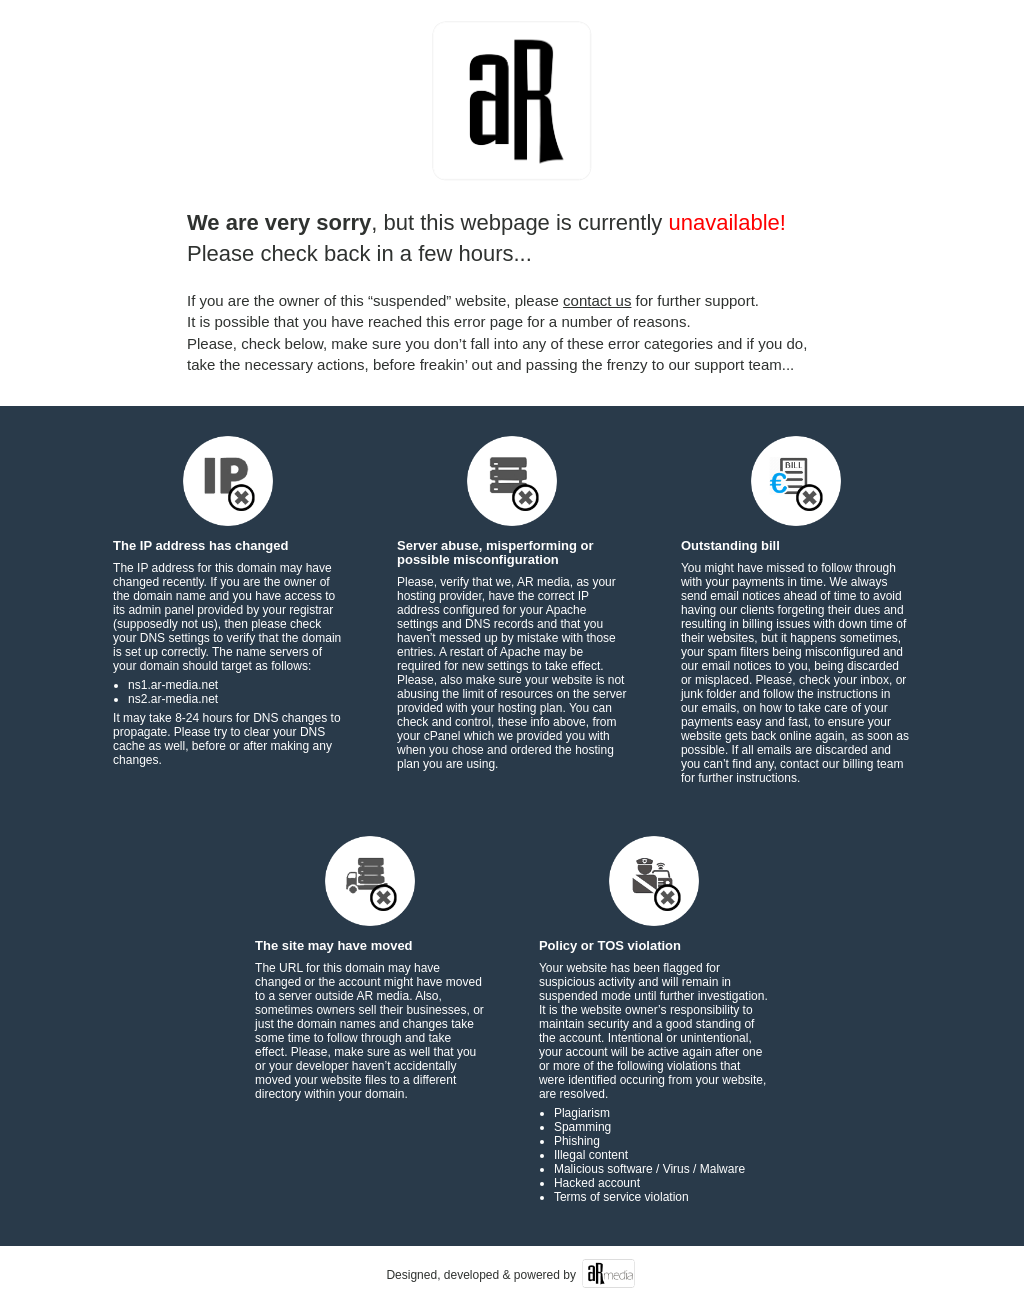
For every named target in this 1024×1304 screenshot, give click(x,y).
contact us (597, 300)
